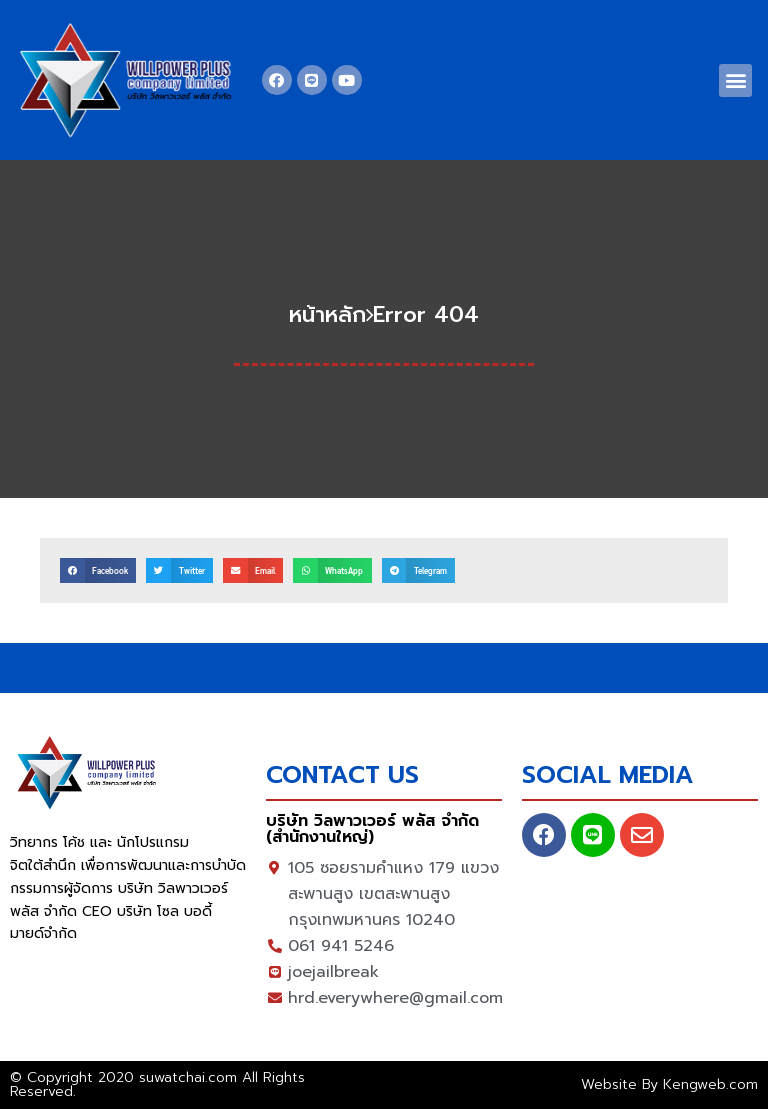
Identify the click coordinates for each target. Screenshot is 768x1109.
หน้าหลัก (327, 314)
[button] (735, 80)
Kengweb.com (710, 1084)
